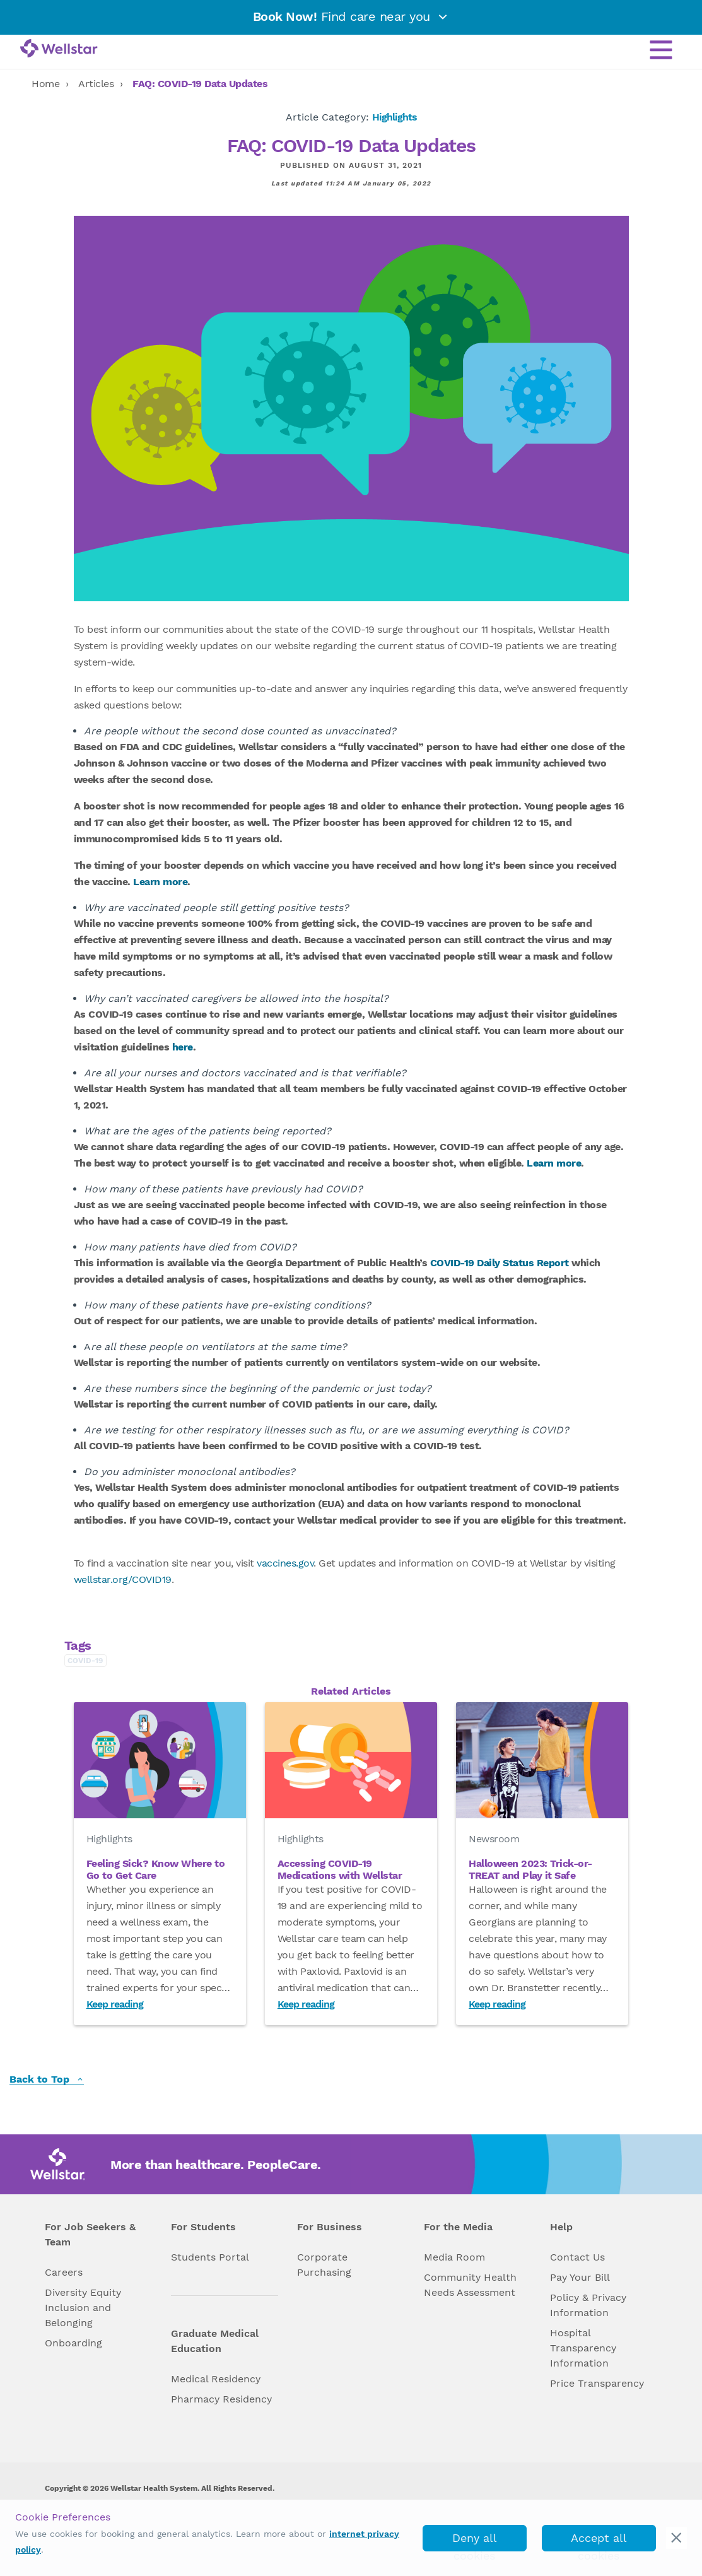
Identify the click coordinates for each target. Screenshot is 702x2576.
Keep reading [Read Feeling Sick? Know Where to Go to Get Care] (114, 2004)
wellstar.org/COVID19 (123, 1579)
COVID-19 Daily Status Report (499, 1263)
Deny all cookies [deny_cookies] (474, 2541)
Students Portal (210, 2257)
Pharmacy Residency (221, 2399)
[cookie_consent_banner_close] (676, 2538)
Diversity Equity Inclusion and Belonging (83, 2307)
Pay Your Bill (580, 2277)
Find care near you (351, 16)
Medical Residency (215, 2379)
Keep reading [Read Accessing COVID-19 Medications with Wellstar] (306, 2004)
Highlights (394, 117)
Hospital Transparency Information (583, 2348)
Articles (96, 84)
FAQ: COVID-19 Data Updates (199, 84)
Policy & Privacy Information (588, 2305)
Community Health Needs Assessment (470, 2284)
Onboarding (73, 2343)
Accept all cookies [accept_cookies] (599, 2541)
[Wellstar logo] (59, 49)
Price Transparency (597, 2383)
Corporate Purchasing (324, 2264)
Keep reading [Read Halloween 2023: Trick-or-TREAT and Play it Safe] (497, 2004)
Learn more (160, 882)
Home (45, 84)
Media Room (454, 2257)
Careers (64, 2272)
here (182, 1047)
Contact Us (577, 2257)
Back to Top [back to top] (46, 2079)
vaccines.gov (285, 1563)
